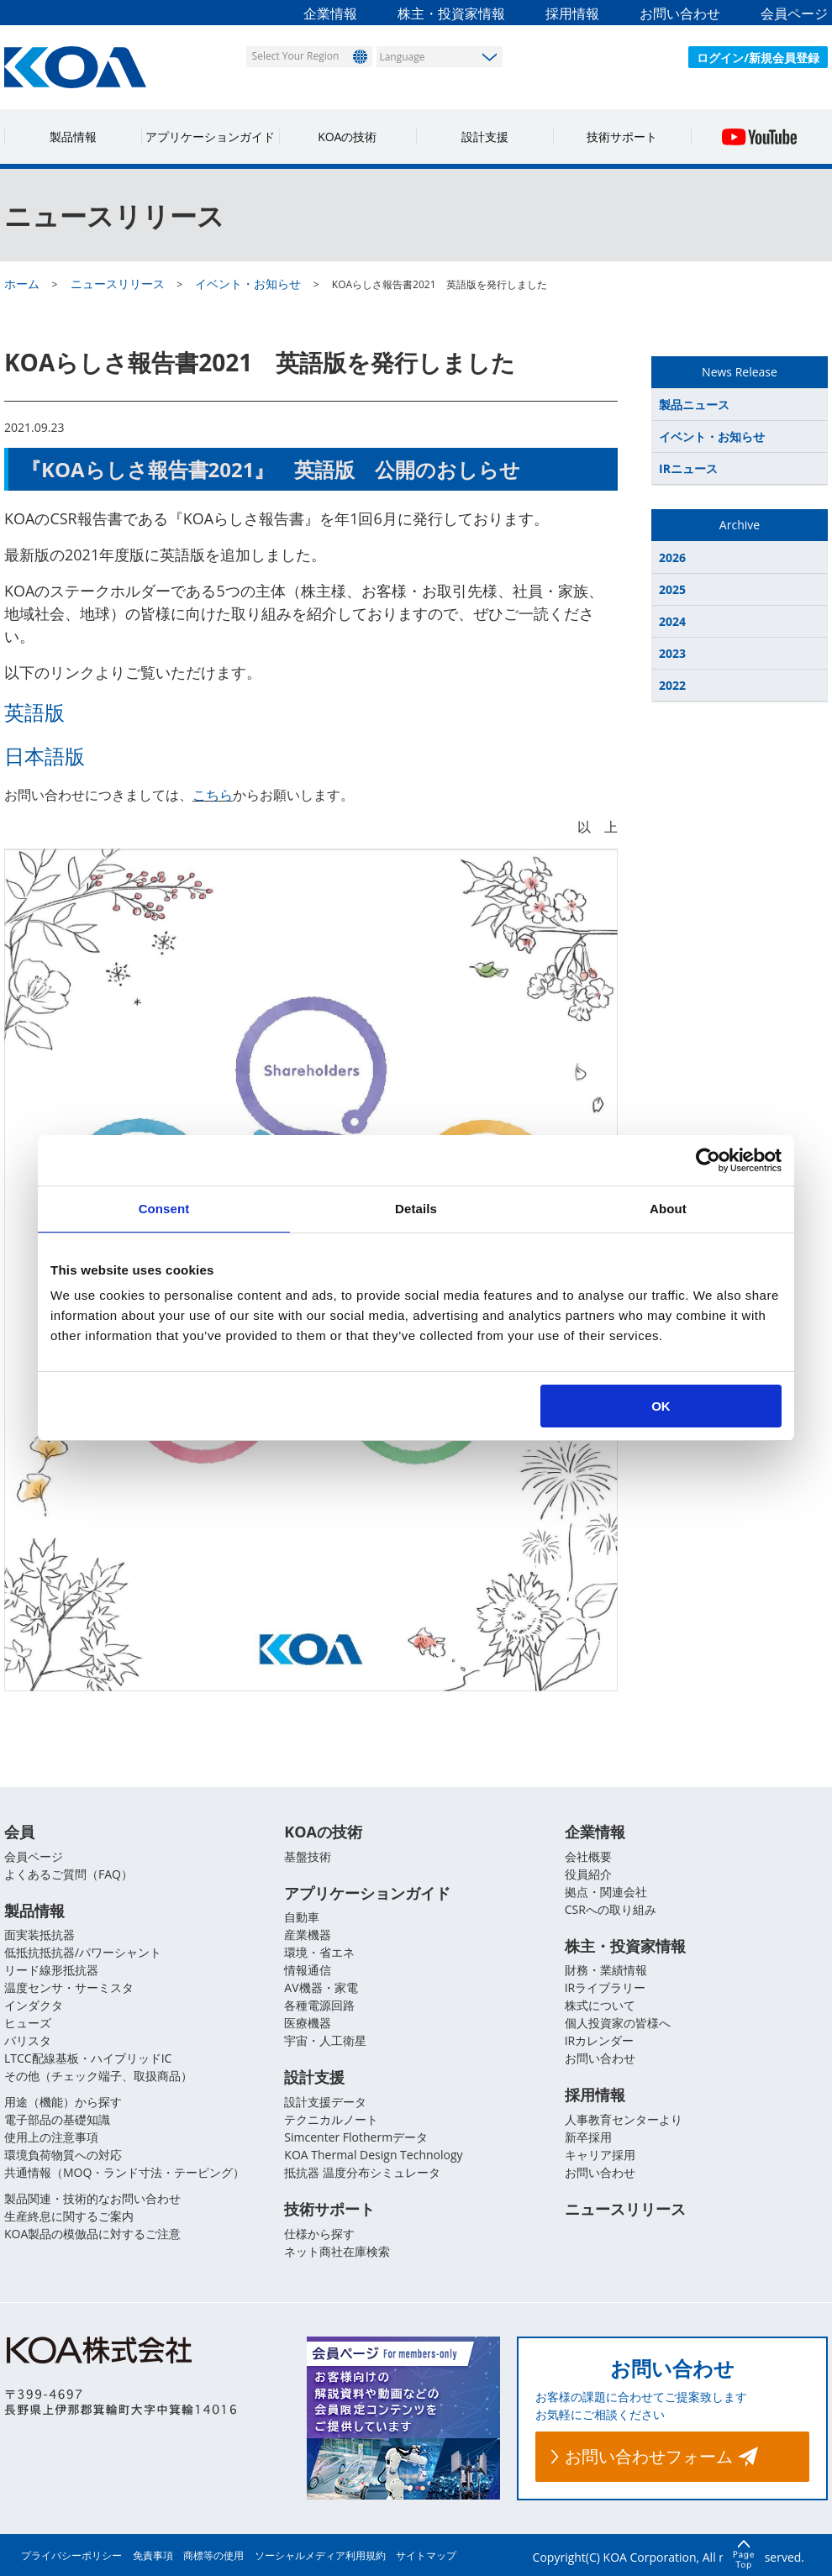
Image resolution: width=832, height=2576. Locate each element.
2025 (672, 589)
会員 (19, 1832)
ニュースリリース (625, 2210)
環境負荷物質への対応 (63, 2155)
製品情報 (73, 137)
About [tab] (668, 1208)
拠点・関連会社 (606, 1892)
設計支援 (484, 137)
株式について (600, 2006)
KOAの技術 (347, 137)
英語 (24, 712)
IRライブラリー (605, 1988)
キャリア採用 (600, 2155)
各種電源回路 (319, 2006)
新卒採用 (588, 2138)
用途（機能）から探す (63, 2103)
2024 (672, 621)
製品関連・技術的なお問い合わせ (92, 2199)
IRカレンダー (600, 2041)
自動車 (301, 1918)
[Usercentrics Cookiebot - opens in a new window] (708, 1160)
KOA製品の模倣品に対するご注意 (92, 2234)
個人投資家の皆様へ (618, 2024)
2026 (672, 557)
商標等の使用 (213, 2555)
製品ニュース (694, 405)
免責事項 (153, 2555)
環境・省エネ (319, 1953)
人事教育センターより (623, 2120)
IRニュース (688, 468)
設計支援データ (325, 2103)
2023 (672, 653)
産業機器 (307, 1935)
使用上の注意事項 (51, 2138)
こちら (212, 795)
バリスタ (27, 2041)
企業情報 (330, 13)
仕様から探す (319, 2234)
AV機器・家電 (320, 1988)
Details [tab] (416, 1208)
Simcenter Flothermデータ (356, 2138)
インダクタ (33, 2006)
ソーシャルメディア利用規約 (320, 2555)
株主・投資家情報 (451, 13)
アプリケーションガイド (210, 137)
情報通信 (307, 1971)
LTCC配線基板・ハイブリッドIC (87, 2059)
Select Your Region (295, 56)
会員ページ (794, 13)
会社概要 (588, 1856)
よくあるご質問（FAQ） (68, 1874)
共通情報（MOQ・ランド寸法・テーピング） (124, 2173)
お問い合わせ (680, 13)
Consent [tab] (164, 1208)
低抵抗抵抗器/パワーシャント (82, 1953)
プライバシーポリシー (71, 2555)
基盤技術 (307, 1856)
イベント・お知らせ (712, 436)
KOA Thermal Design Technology (373, 2155)
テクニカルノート (331, 2120)
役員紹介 (588, 1874)
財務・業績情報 (606, 1971)
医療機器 (307, 2024)
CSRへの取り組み (610, 1909)
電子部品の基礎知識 (57, 2120)
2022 (672, 685)
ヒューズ (27, 2024)
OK (661, 1406)
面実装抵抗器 (39, 1935)
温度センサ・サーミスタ (69, 1988)
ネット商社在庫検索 (337, 2252)
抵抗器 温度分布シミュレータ (362, 2173)
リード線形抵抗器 (51, 1971)
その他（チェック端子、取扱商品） (98, 2076)
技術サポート (622, 137)
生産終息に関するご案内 (69, 2217)
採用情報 (572, 13)
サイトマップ (426, 2555)
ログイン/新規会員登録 (758, 58)
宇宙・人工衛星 (325, 2041)
